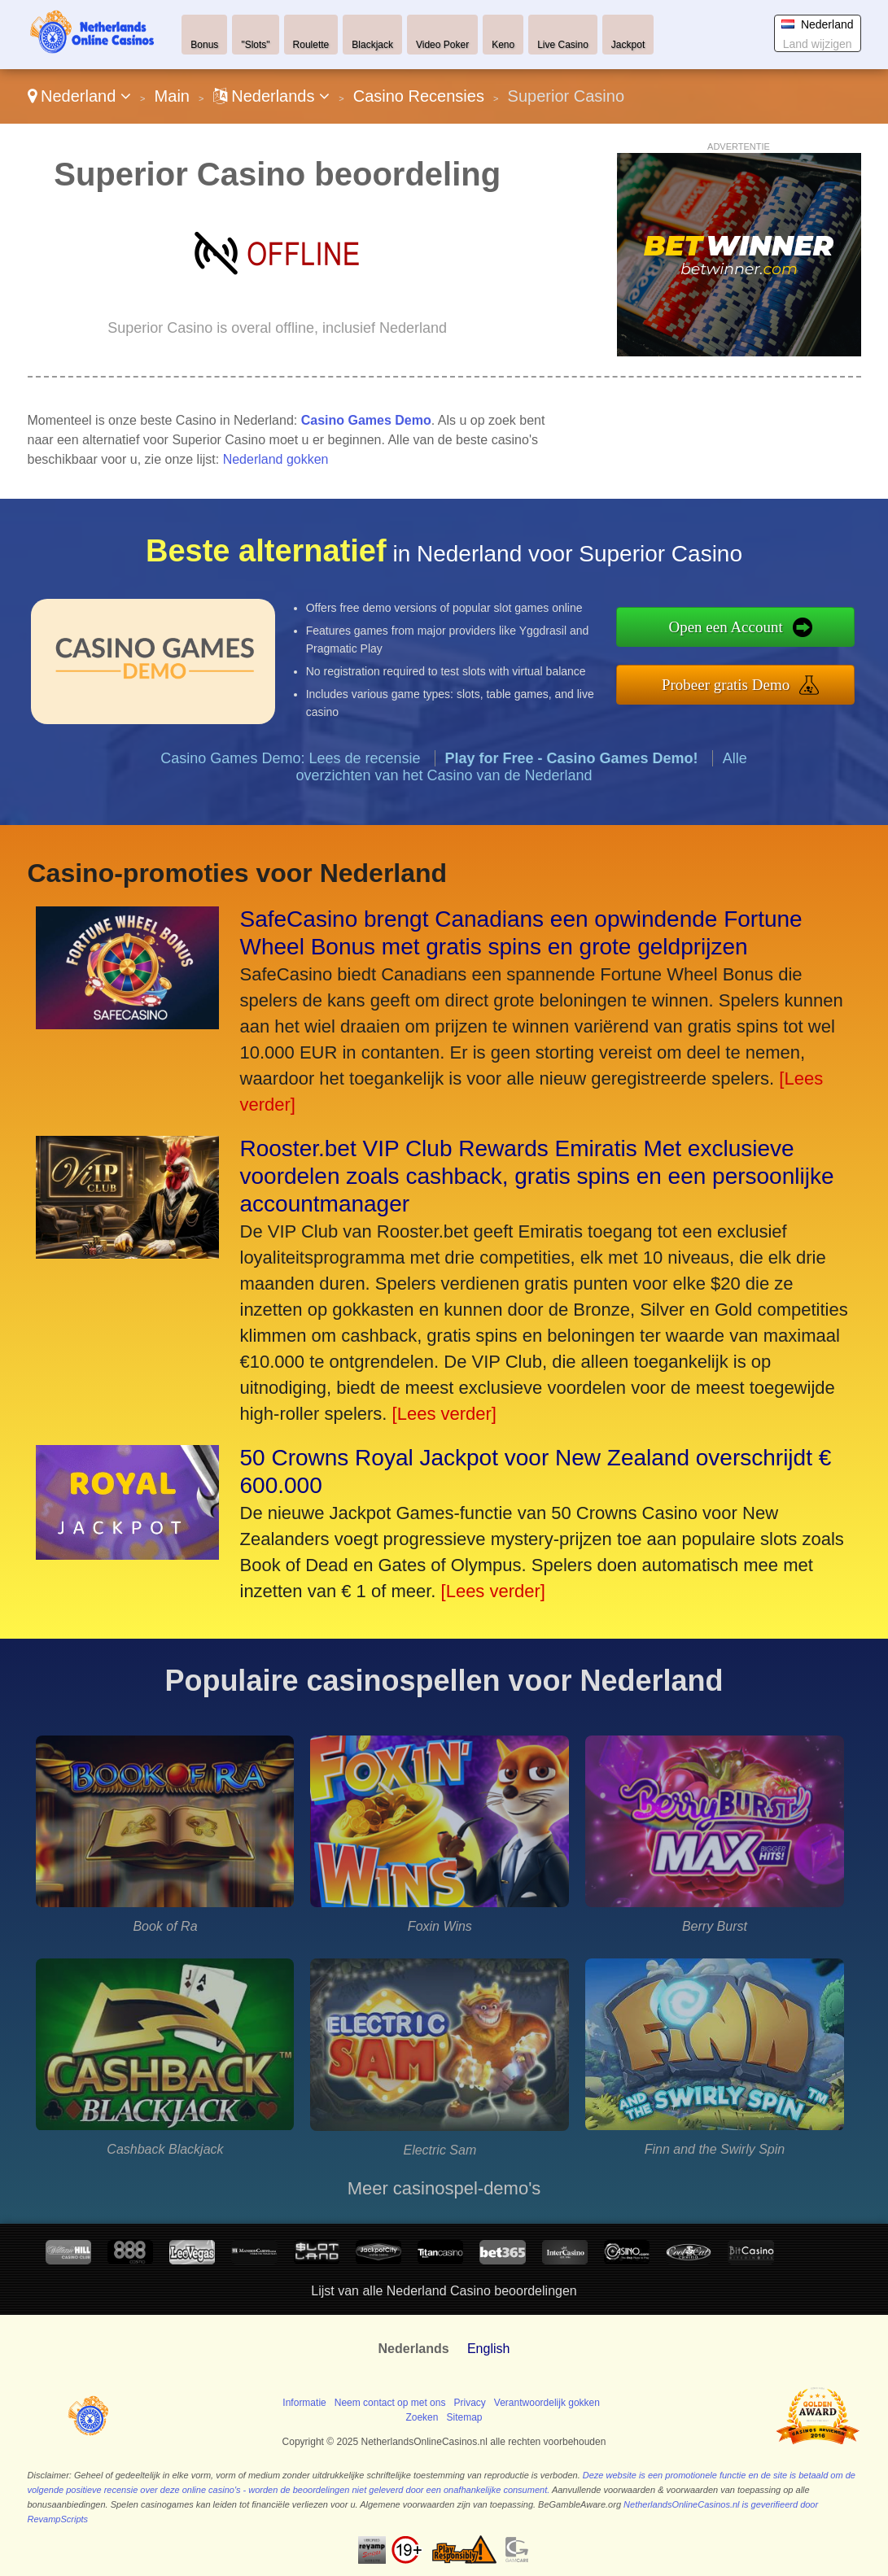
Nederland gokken (276, 459)
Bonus (204, 44)
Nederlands (271, 96)
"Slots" (255, 44)
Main (172, 96)
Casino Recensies (418, 96)
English (488, 2349)
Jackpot (628, 44)
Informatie (304, 2402)
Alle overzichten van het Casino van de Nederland (520, 772)
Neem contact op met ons (390, 2402)
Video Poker (442, 44)
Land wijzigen (817, 43)
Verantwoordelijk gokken (547, 2402)
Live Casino (562, 44)
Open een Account (732, 627)
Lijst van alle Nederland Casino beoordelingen (443, 2291)
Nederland (79, 96)
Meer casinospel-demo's (444, 2188)
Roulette (311, 44)
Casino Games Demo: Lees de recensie (290, 764)
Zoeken (421, 2417)
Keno (503, 44)
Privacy (469, 2402)
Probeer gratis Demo (733, 683)
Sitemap (464, 2417)
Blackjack (372, 44)
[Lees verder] (444, 1414)
